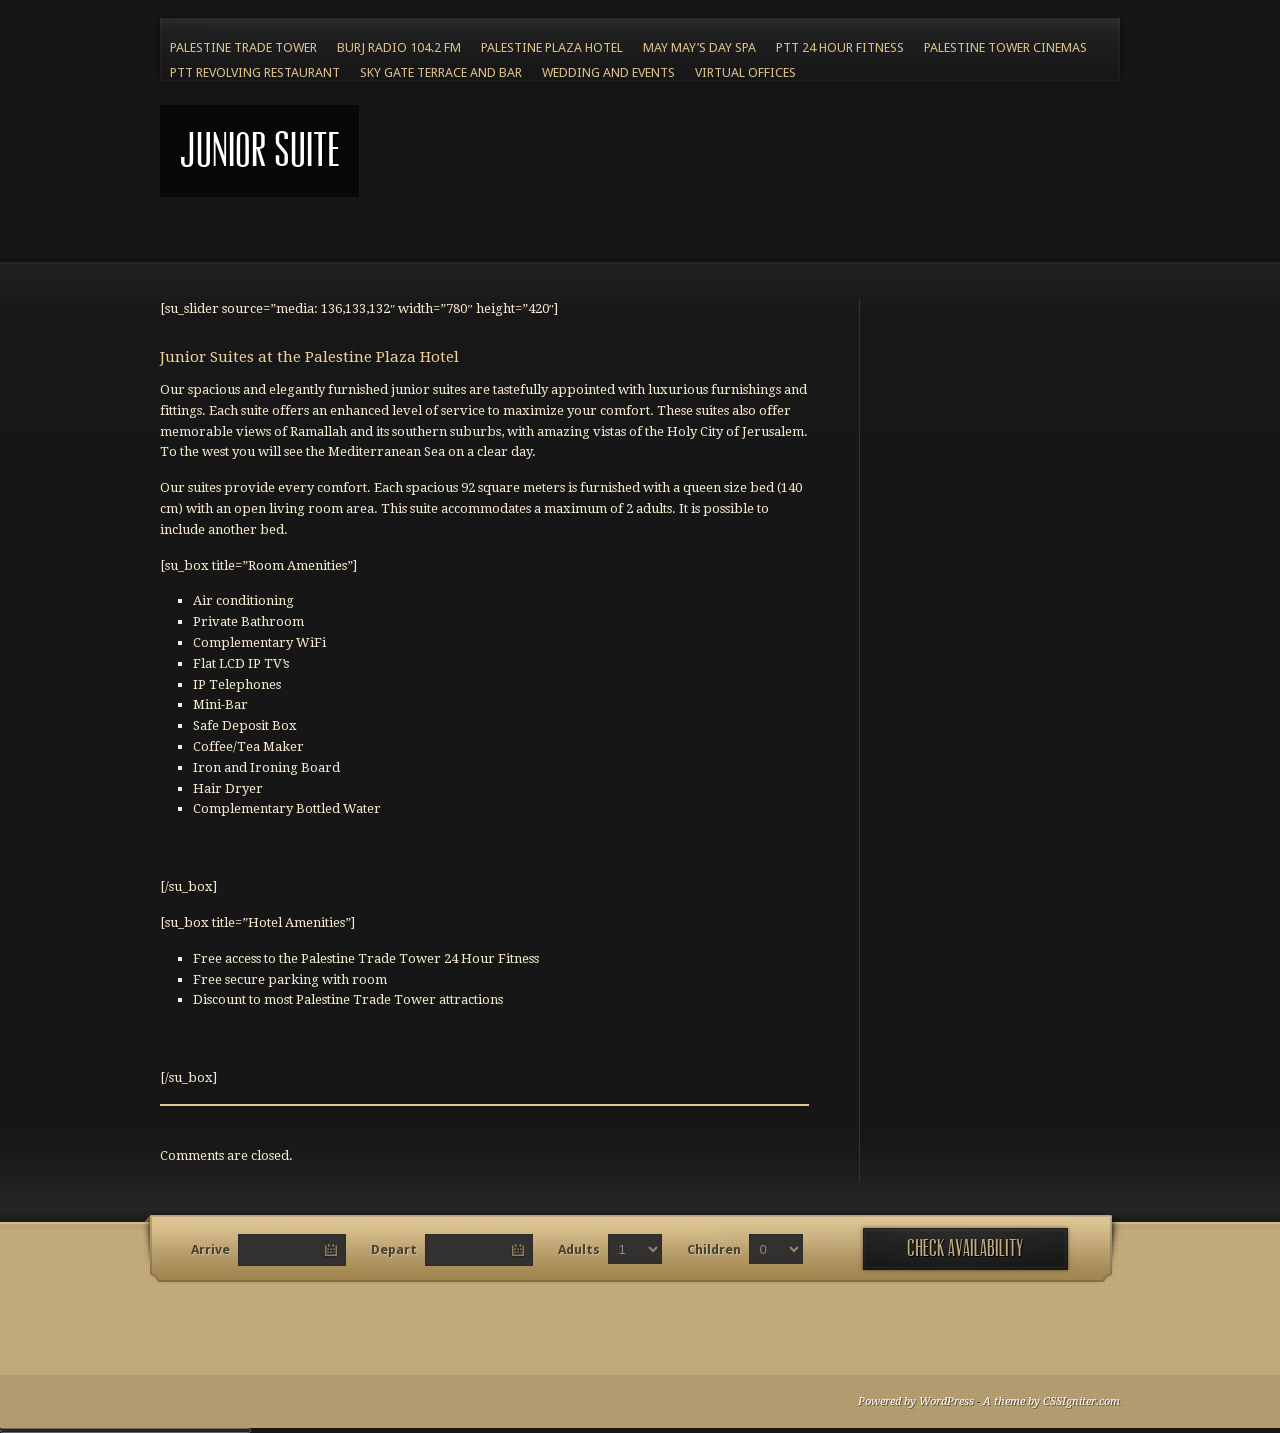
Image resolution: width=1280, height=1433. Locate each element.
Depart (394, 1249)
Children (714, 1249)
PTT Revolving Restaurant (255, 72)
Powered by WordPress (916, 1401)
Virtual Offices (745, 72)
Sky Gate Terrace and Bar (441, 72)
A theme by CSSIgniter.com (1051, 1401)
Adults (579, 1249)
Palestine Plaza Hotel (552, 47)
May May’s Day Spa (699, 47)
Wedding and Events (608, 72)
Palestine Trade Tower (243, 47)
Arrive (210, 1249)
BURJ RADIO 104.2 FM (399, 47)
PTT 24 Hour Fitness (840, 47)
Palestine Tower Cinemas (1005, 47)
